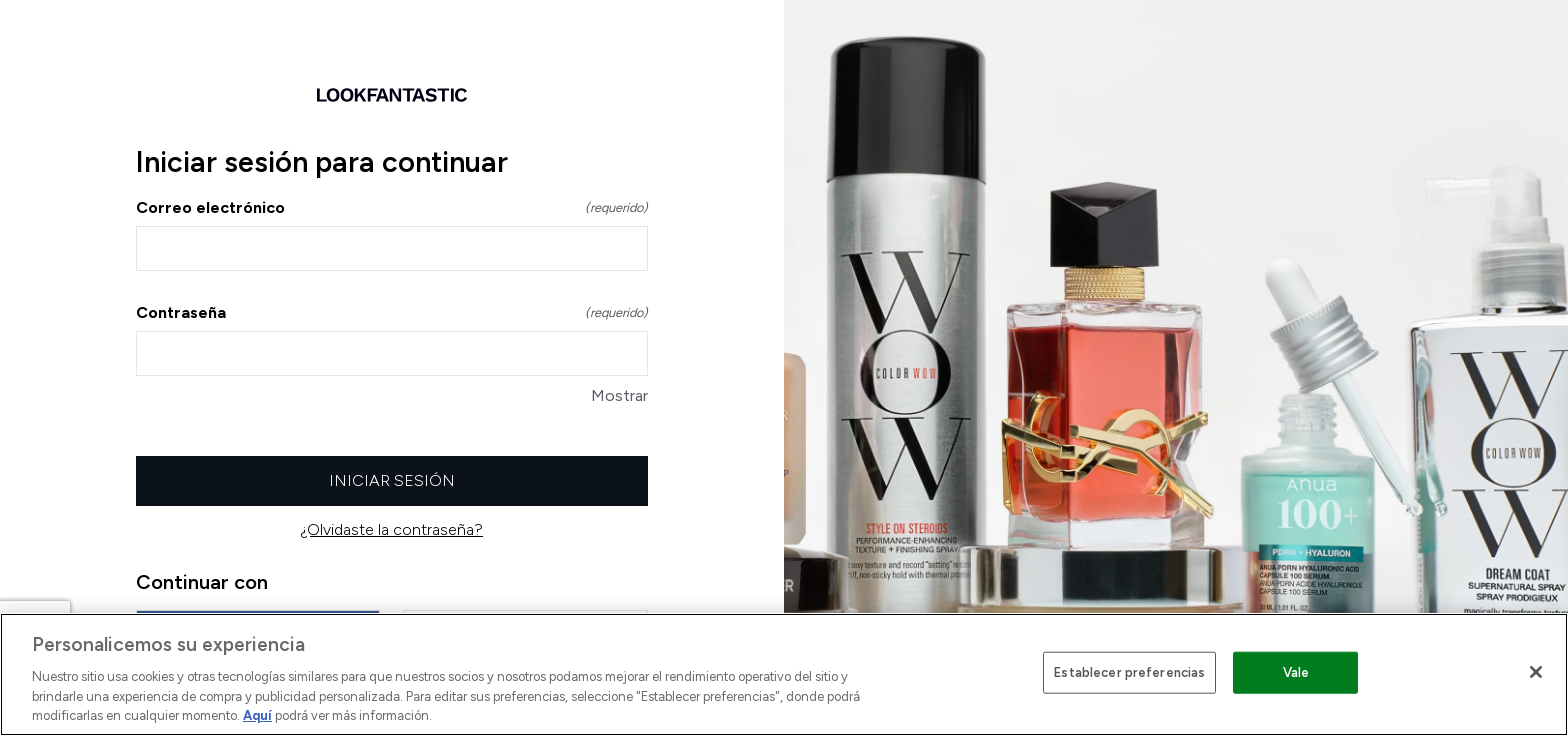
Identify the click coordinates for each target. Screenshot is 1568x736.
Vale (1296, 672)
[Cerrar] (1536, 672)
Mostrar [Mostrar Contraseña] (619, 395)
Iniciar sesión (392, 480)
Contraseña (392, 312)
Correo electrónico (392, 207)
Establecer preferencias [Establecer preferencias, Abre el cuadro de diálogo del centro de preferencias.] (1129, 672)
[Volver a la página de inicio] (392, 95)
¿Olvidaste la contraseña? (392, 529)
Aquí (257, 715)
